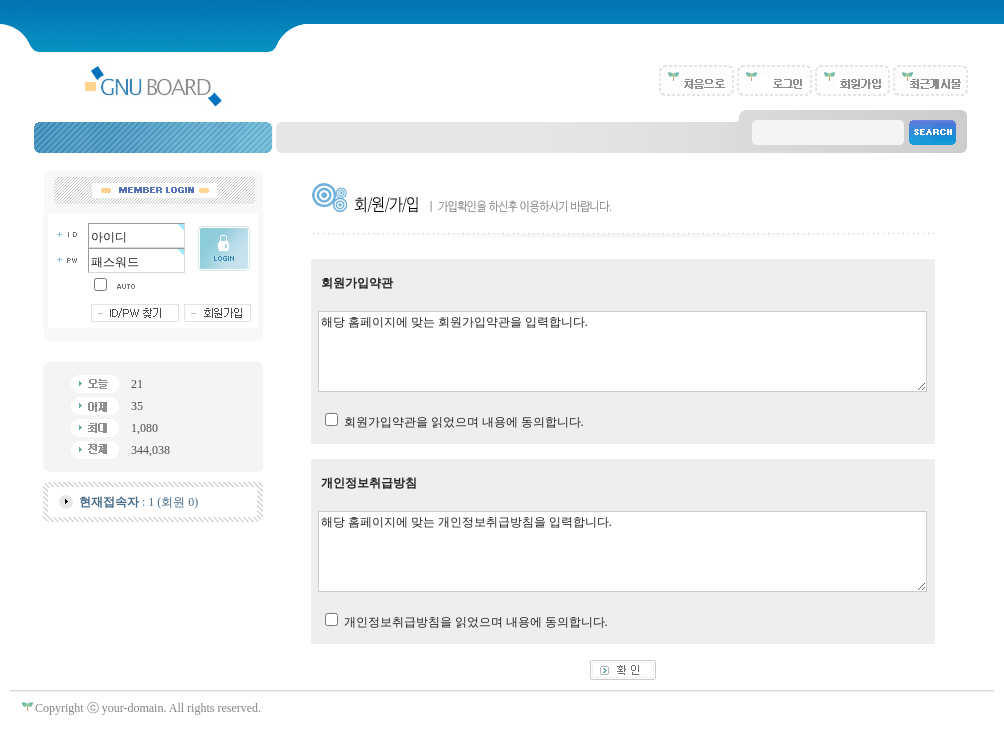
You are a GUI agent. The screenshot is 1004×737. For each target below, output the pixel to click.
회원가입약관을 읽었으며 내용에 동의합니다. (464, 422)
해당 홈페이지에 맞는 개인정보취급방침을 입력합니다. (623, 551)
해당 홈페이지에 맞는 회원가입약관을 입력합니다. (623, 351)
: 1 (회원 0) (138, 502)
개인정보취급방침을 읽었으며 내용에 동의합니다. (476, 622)
